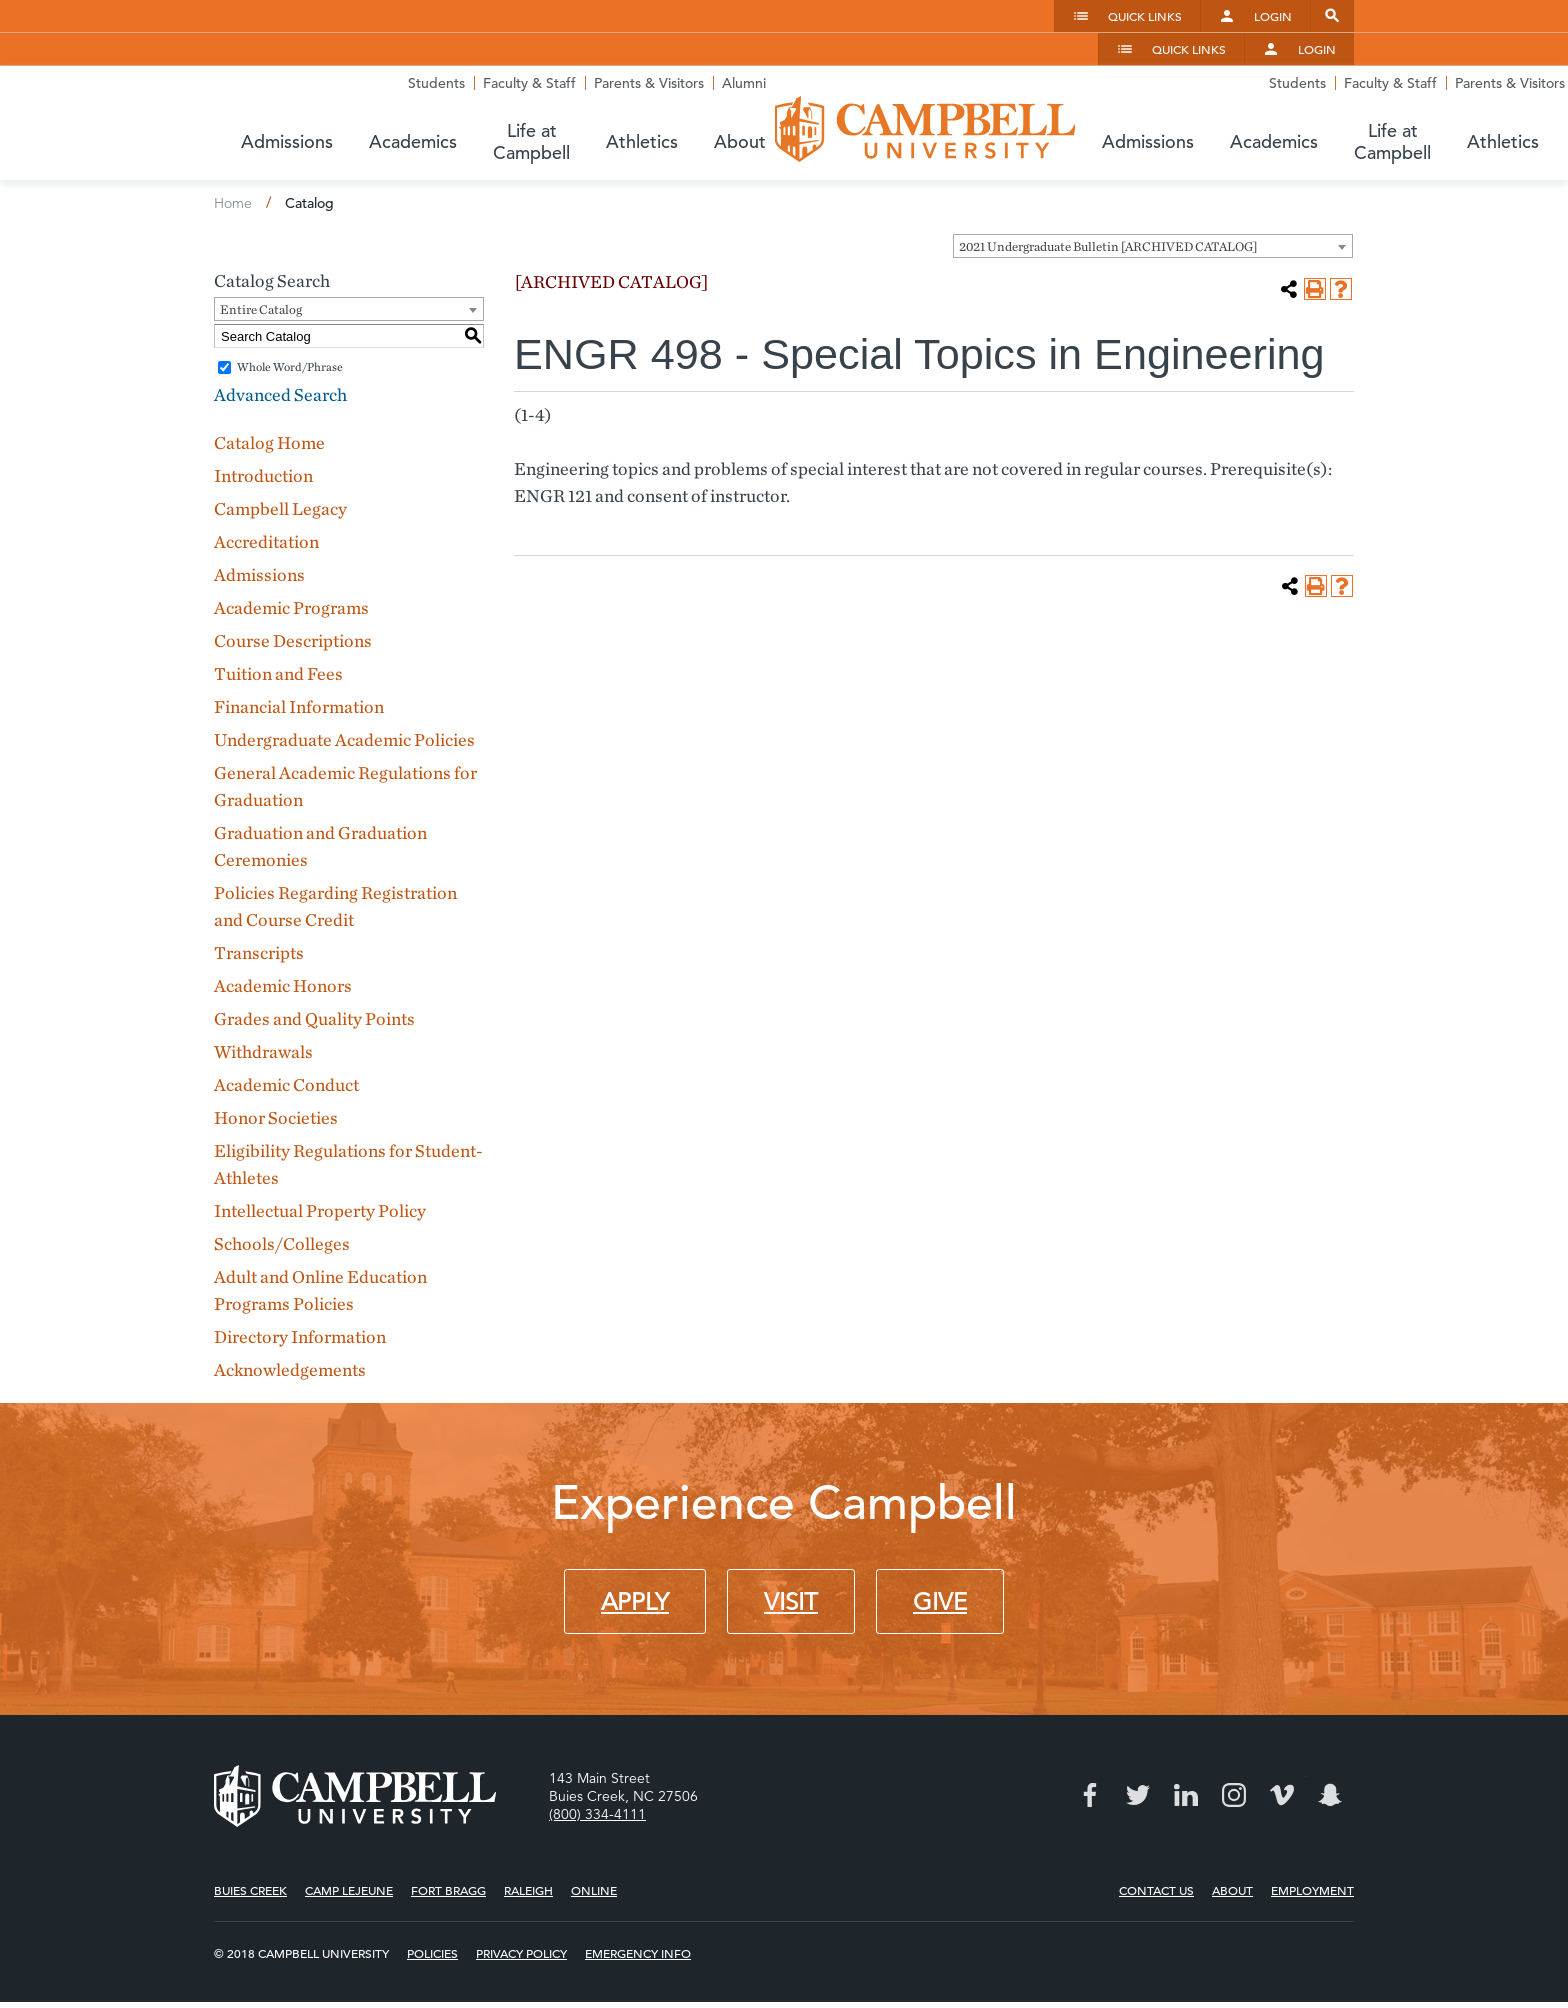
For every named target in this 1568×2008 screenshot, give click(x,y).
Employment (1312, 1844)
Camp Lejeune (349, 1844)
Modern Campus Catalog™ (987, 1982)
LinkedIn (1186, 1749)
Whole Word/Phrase (290, 321)
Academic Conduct (286, 1039)
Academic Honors (283, 940)
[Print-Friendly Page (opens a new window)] (1315, 244)
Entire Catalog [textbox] (261, 264)
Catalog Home (269, 397)
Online (594, 1844)
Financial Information (299, 661)
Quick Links (1145, 16)
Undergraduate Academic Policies (344, 694)
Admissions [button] (811, 106)
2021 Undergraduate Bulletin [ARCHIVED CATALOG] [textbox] (1108, 201)
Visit (791, 1557)
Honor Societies (276, 1072)
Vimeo (1282, 1749)
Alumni (1323, 59)
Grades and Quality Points (314, 973)
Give (940, 1557)
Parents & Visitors (1228, 59)
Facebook (1090, 1749)
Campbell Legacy (280, 463)
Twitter (1138, 1749)
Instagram (1234, 1749)
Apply (635, 1557)
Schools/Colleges (282, 1198)
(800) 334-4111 (597, 1768)
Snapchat (1330, 1749)
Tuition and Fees (278, 628)
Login (1273, 16)
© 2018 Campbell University (301, 1908)
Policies (432, 1908)
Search (1332, 16)
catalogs (529, 1982)
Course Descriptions (293, 595)
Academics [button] (937, 106)
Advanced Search (280, 349)
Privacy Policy (521, 1908)
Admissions (259, 529)
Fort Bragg (448, 1844)
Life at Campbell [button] (1083, 106)
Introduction (263, 430)
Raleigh (528, 1844)
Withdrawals (263, 1006)
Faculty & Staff (1108, 59)
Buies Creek (250, 1844)
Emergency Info (638, 1908)
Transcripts (259, 907)
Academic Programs (291, 562)
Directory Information (300, 1291)
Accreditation (266, 496)
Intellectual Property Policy (320, 1165)
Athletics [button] (1221, 106)
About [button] (1319, 106)
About (1232, 1844)
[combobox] (1153, 201)
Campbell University (364, 84)
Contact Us (1156, 1844)
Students (1015, 59)
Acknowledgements (290, 1324)
